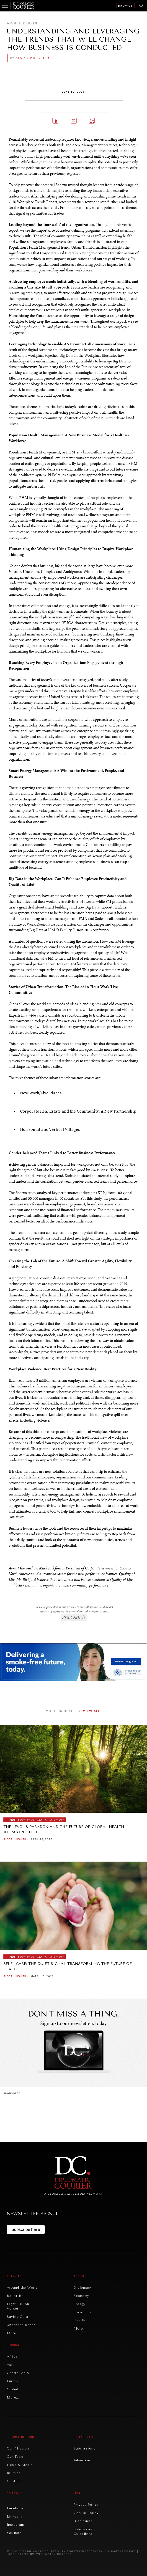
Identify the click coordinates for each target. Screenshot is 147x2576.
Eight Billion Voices (18, 2306)
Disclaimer (83, 2521)
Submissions (84, 2448)
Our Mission (18, 2448)
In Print (13, 2473)
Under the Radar (21, 2325)
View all (91, 1711)
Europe (13, 2381)
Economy (81, 2296)
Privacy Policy (86, 2505)
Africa (12, 2356)
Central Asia (18, 2373)
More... (13, 2333)
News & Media (20, 2465)
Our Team (15, 2457)
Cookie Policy (86, 2513)
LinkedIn (14, 2516)
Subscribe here (26, 2229)
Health (30, 23)
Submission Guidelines (83, 2531)
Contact (14, 2481)
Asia (11, 2365)
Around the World (22, 2288)
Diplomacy (83, 2288)
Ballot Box (16, 2296)
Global (14, 23)
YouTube (14, 2533)
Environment (84, 2312)
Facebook (15, 2508)
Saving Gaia (17, 2317)
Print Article (73, 1617)
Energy (79, 2304)
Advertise (82, 2460)
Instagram (15, 2525)
